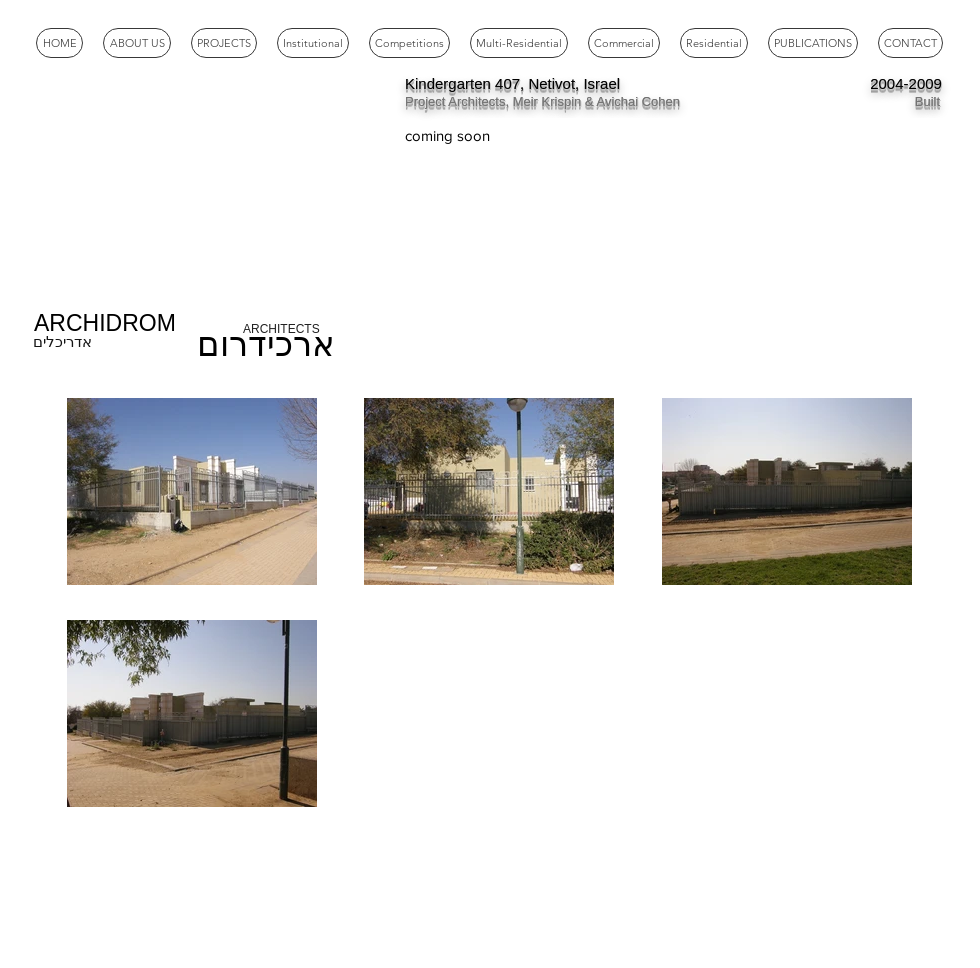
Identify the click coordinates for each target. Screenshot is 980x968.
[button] (313, 43)
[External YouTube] (180, 188)
